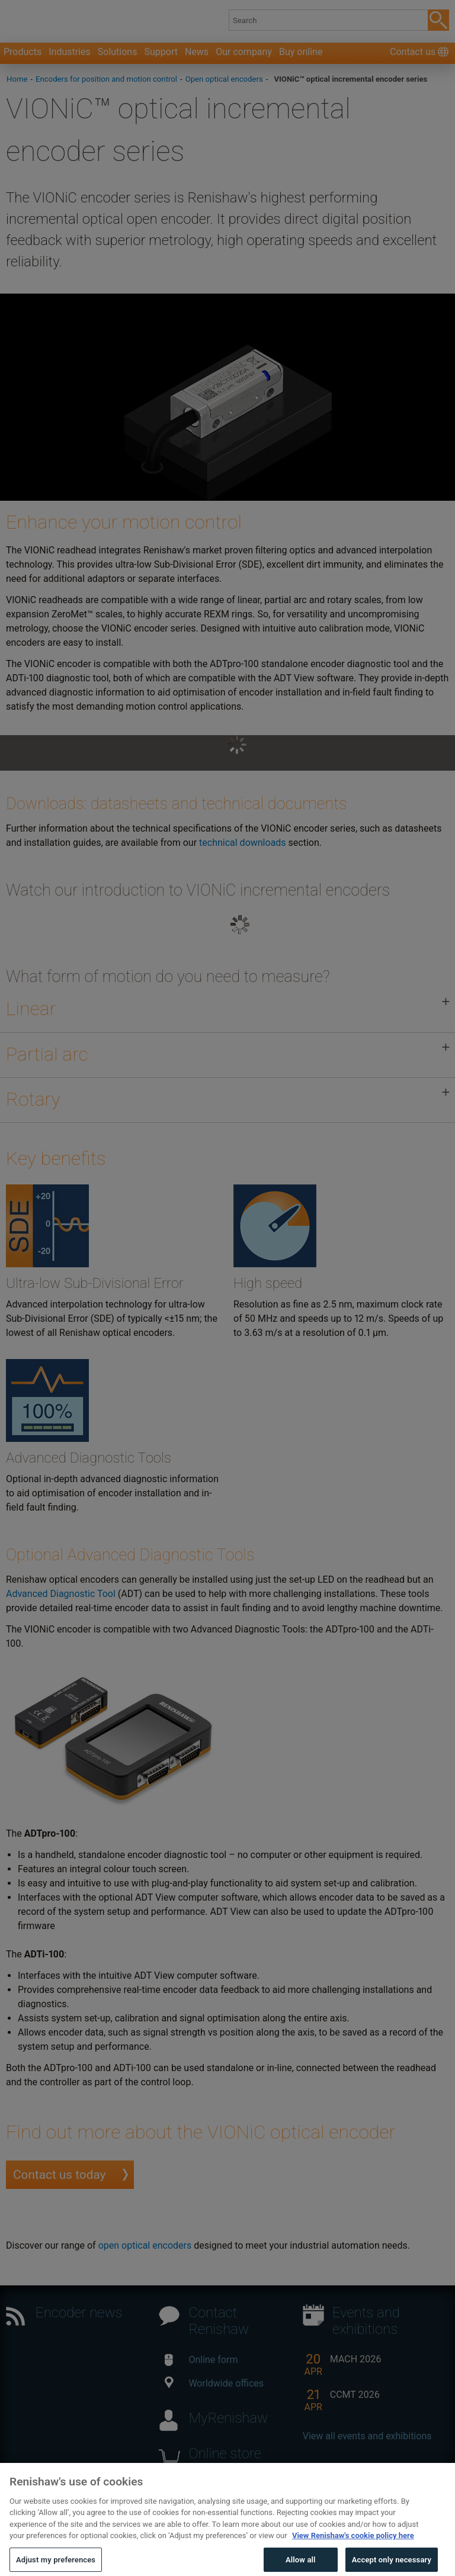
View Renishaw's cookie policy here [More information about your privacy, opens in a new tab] (353, 2550)
